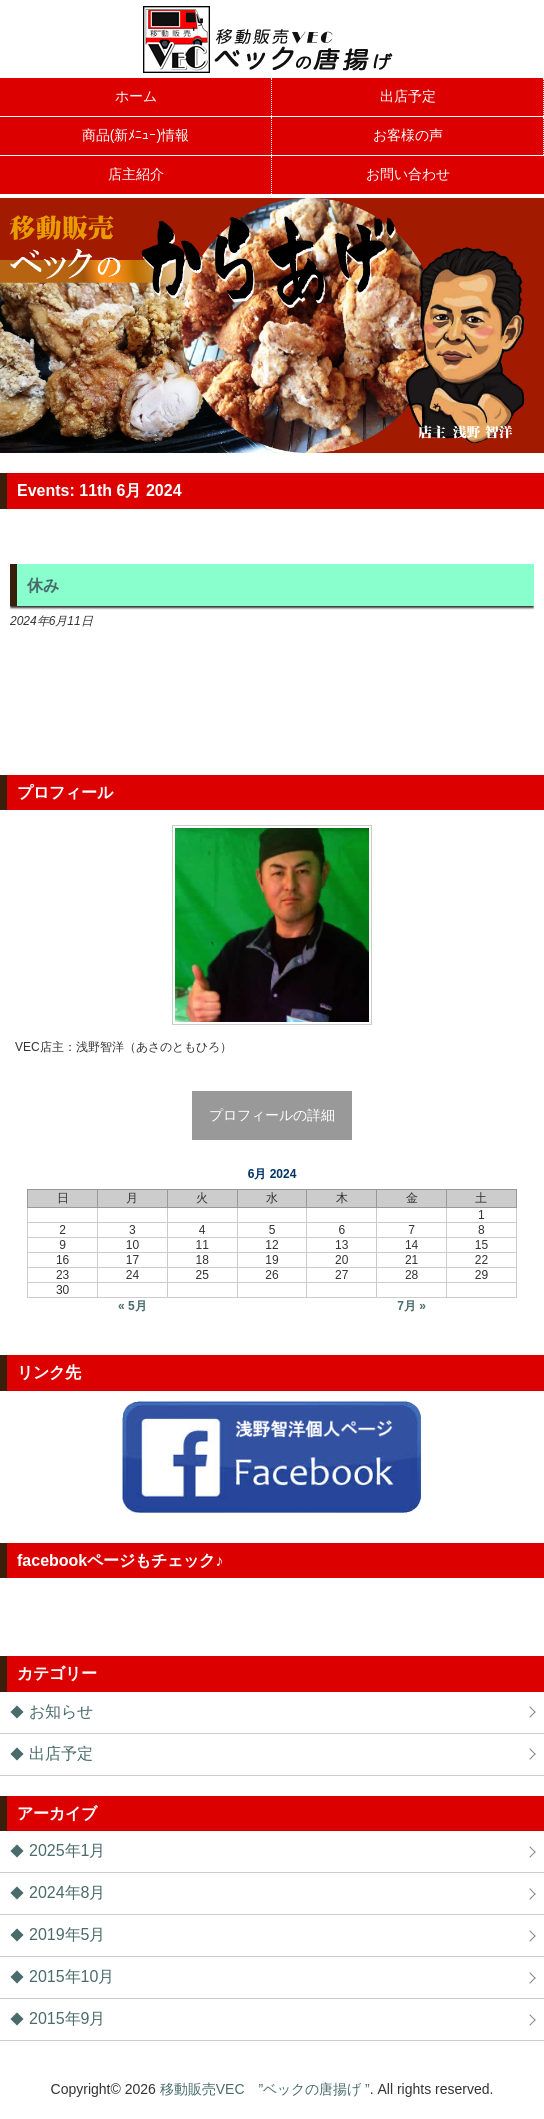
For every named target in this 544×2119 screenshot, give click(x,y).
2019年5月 (67, 1934)
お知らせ (61, 1711)
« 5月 (132, 1306)
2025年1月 (67, 1850)
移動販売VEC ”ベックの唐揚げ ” (265, 2089)
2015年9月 (67, 2018)
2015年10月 (71, 1976)
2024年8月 (67, 1892)
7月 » (411, 1306)
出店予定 (61, 1753)
